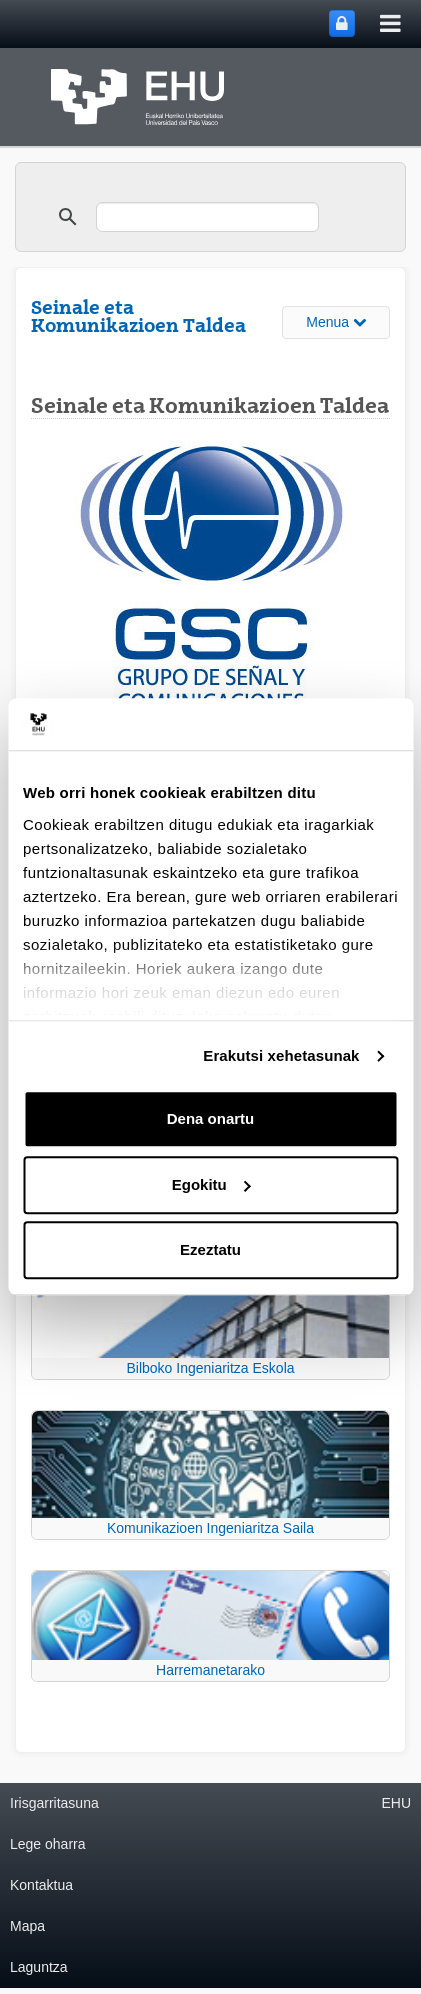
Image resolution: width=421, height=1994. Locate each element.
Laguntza (39, 1967)
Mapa (27, 1926)
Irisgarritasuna (54, 1803)
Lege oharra (48, 1844)
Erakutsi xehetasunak (281, 1055)
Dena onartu (211, 1119)
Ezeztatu (210, 1250)
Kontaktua (41, 1885)
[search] (207, 217)
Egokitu (211, 1184)
